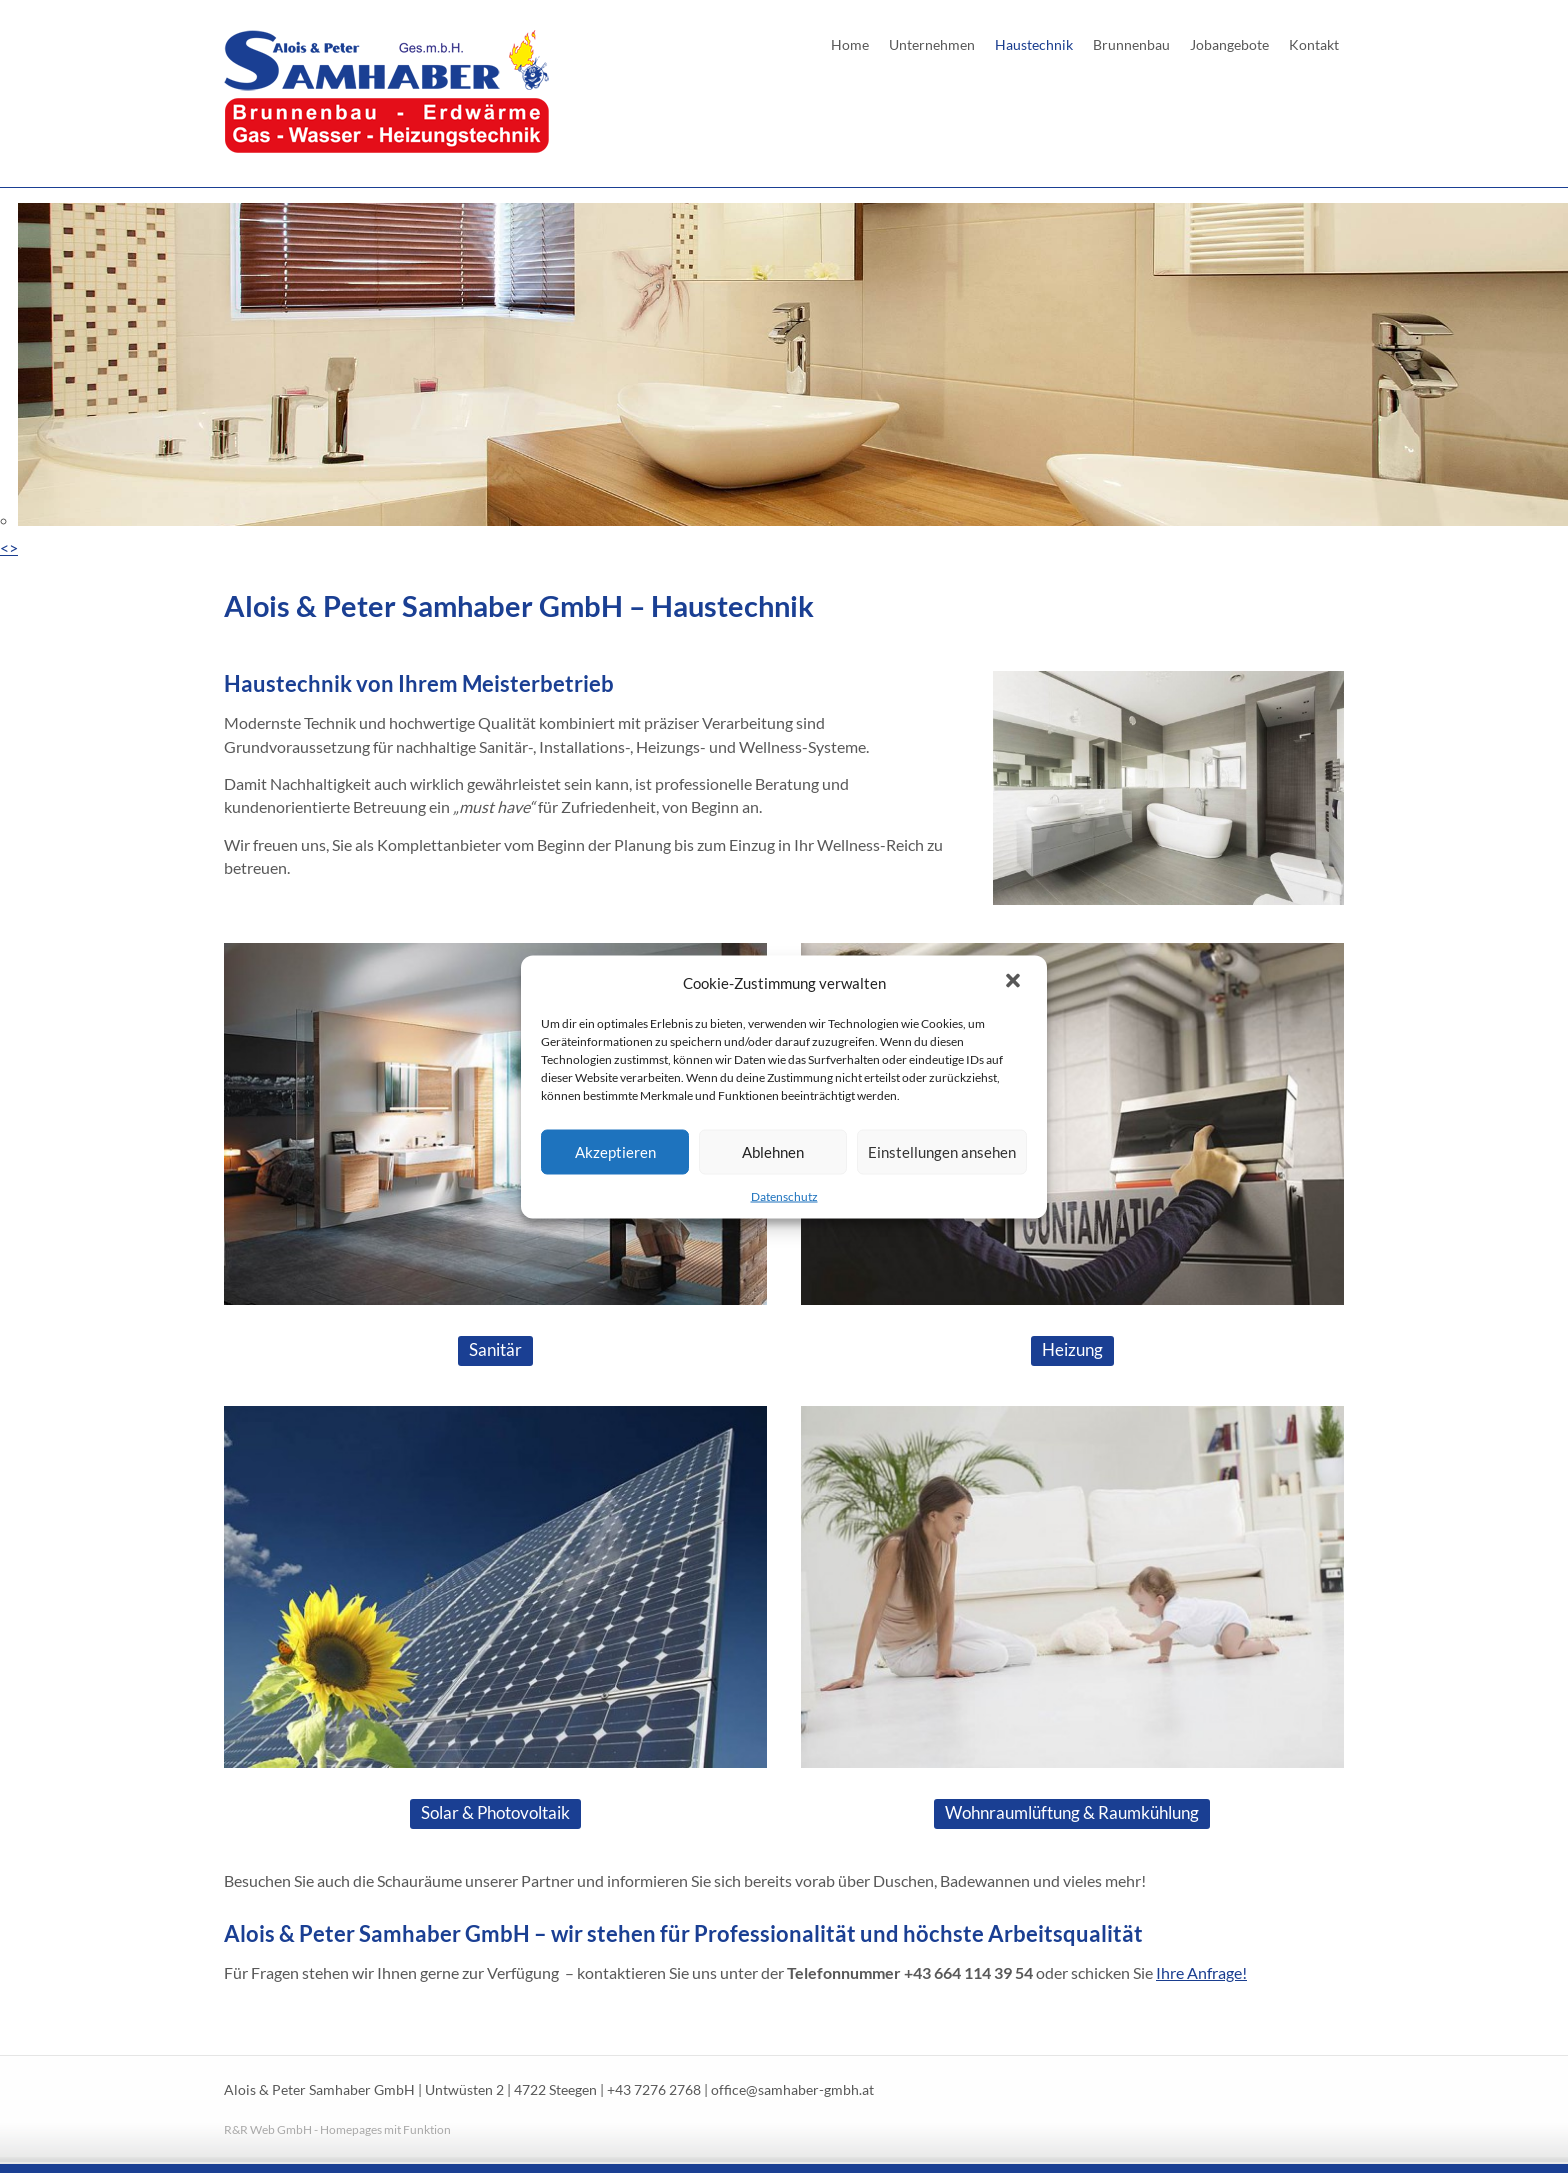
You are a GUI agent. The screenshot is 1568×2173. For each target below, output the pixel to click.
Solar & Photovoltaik (495, 1812)
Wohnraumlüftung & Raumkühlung (1072, 1812)
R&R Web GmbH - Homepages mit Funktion (337, 2129)
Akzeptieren (615, 1152)
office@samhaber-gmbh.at (792, 2090)
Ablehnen (773, 1152)
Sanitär (495, 1349)
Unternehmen (932, 44)
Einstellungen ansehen (942, 1152)
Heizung (1072, 1349)
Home (850, 44)
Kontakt (1314, 44)
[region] (784, 381)
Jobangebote (1229, 44)
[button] (1015, 982)
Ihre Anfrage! (1201, 1972)
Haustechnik (1034, 44)
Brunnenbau (1131, 44)
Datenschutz (784, 1195)
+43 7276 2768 (654, 2090)
